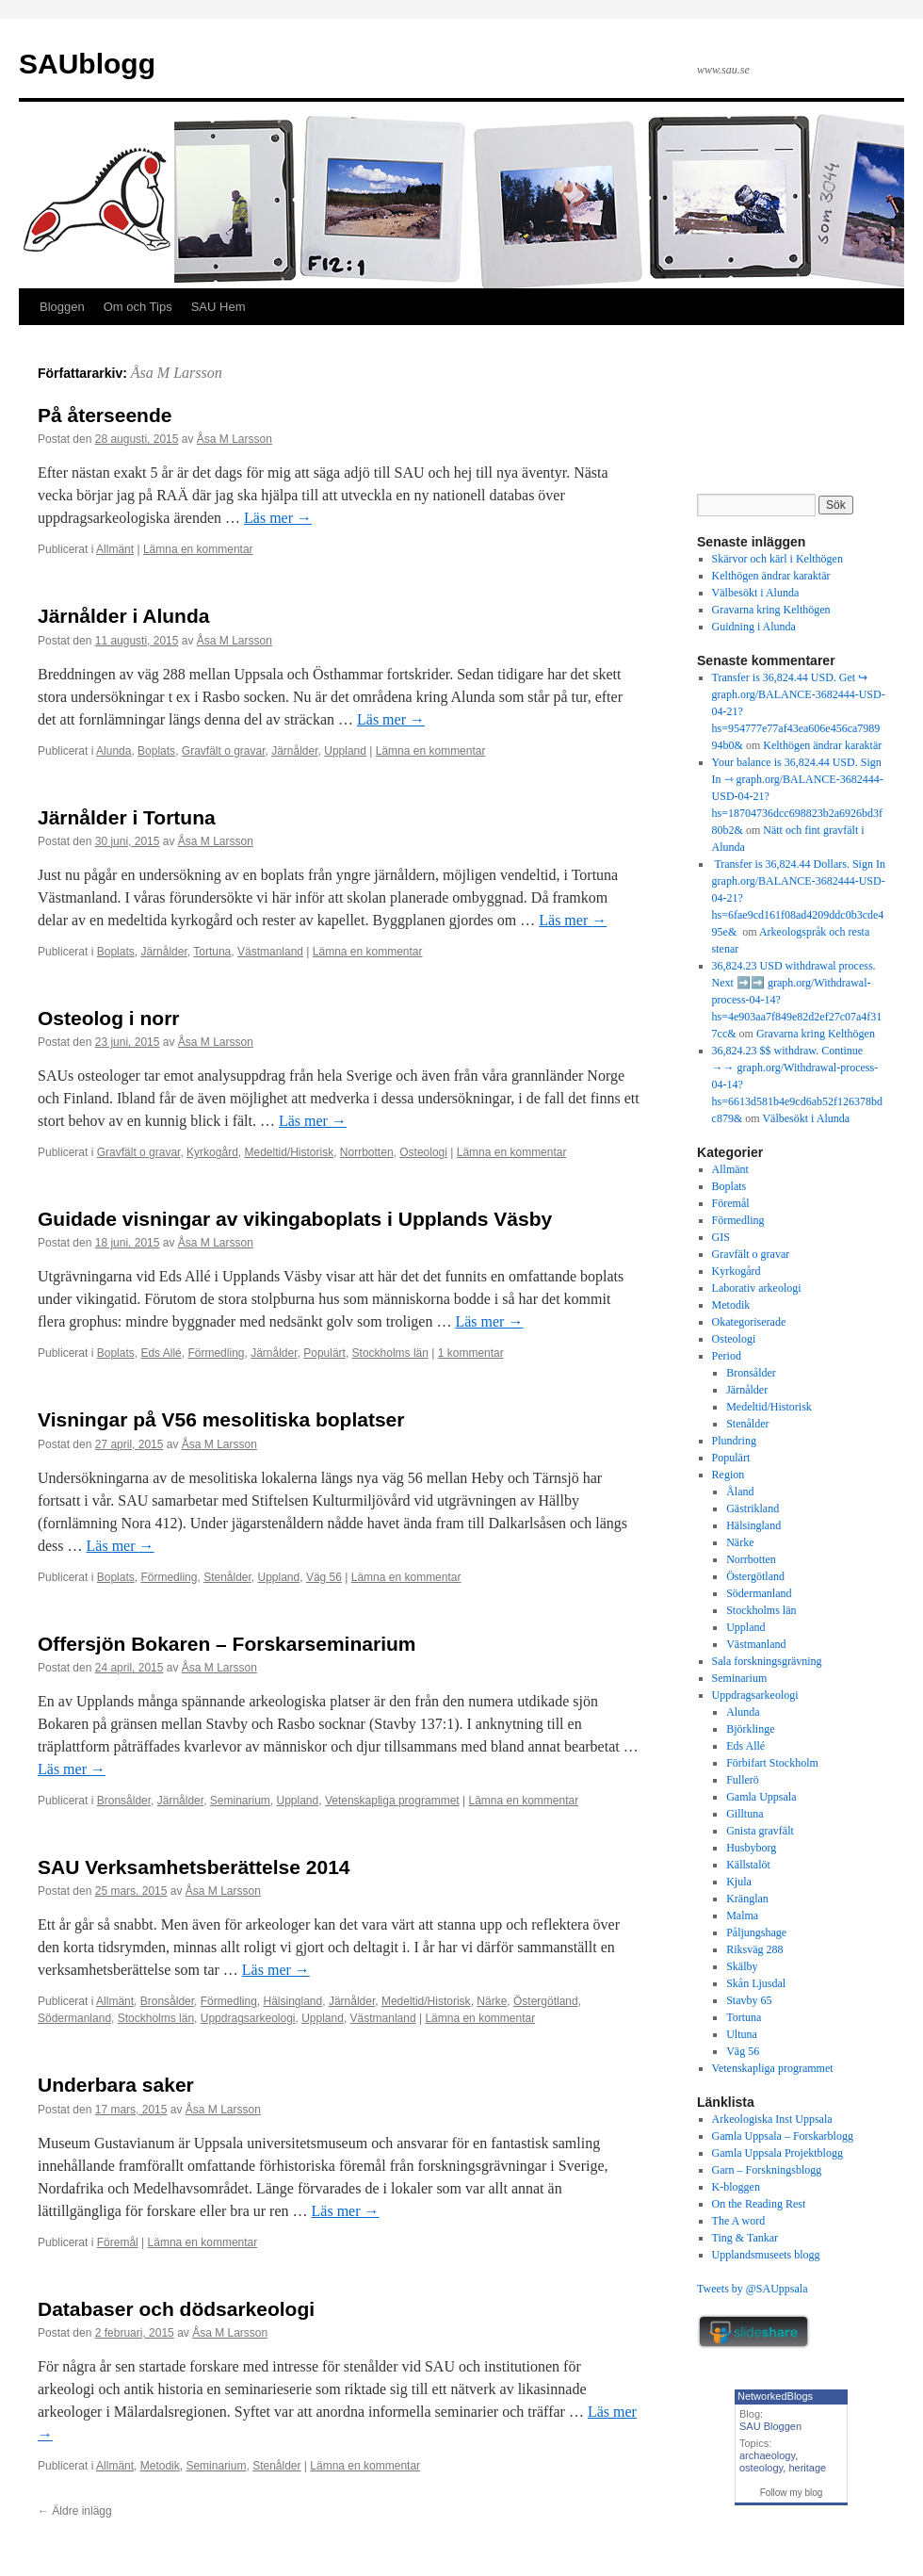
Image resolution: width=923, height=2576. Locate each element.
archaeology (767, 2455)
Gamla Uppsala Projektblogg (777, 2153)
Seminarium (240, 1800)
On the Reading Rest (759, 2203)
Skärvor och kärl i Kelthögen (777, 558)
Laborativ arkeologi (757, 1288)
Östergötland (545, 2001)
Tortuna (212, 951)
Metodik (160, 2465)
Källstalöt (748, 1864)
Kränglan (747, 1898)
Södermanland (74, 2018)
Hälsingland (292, 2001)
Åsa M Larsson (176, 373)
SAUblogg (87, 63)
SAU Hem (218, 307)
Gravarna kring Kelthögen (771, 609)
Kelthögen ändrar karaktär (771, 575)
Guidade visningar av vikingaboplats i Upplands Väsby (295, 1219)
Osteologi (423, 1152)
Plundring (734, 1440)
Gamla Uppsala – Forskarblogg (782, 2136)
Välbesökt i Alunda (756, 592)
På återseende (104, 415)
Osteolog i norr (109, 1018)
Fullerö (742, 1779)
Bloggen (62, 307)
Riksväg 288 (754, 1949)
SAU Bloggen (770, 2426)
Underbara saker (116, 2084)
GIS (721, 1237)
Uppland (345, 751)
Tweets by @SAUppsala (752, 2288)
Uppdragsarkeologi (248, 2018)
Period (726, 1355)
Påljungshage (756, 1932)
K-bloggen (736, 2186)
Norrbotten (367, 1152)
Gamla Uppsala (761, 1796)
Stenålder (227, 1577)
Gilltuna (744, 1813)
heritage (807, 2467)
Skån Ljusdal (755, 1983)
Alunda (113, 751)
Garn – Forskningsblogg (767, 2170)
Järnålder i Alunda (123, 616)
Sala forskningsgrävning (767, 1661)
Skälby (741, 1966)
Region (728, 1474)
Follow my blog (791, 2492)
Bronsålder (124, 1800)
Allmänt (115, 549)
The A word (739, 2220)
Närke (492, 2001)
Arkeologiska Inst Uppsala (772, 2119)
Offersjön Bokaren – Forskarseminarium (226, 1644)
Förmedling (215, 1353)
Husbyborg (751, 1847)
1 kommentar (471, 1353)
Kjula (739, 1881)
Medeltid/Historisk (288, 1152)
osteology (761, 2467)
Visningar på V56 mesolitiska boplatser (221, 1419)
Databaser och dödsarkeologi (176, 2309)
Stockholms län (390, 1353)
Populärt (324, 1353)
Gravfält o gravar (224, 751)
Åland (739, 1491)
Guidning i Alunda (754, 626)
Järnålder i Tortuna (127, 817)
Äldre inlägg (75, 2511)
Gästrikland (752, 1508)
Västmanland (270, 951)
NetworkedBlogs (775, 2396)
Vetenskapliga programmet (392, 1800)
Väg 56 (324, 1577)
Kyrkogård (212, 1152)
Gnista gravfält (760, 1830)
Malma (742, 1915)
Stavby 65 (748, 2000)
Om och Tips (138, 307)
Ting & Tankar (745, 2237)
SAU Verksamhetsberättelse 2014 (194, 1867)
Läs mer (278, 518)
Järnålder (294, 751)
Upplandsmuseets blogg (766, 2254)
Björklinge (750, 1729)
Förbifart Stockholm (772, 1762)
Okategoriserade (749, 1322)
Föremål (117, 2242)
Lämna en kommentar (198, 549)
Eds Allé (160, 1353)
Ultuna (741, 2034)
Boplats (156, 751)
